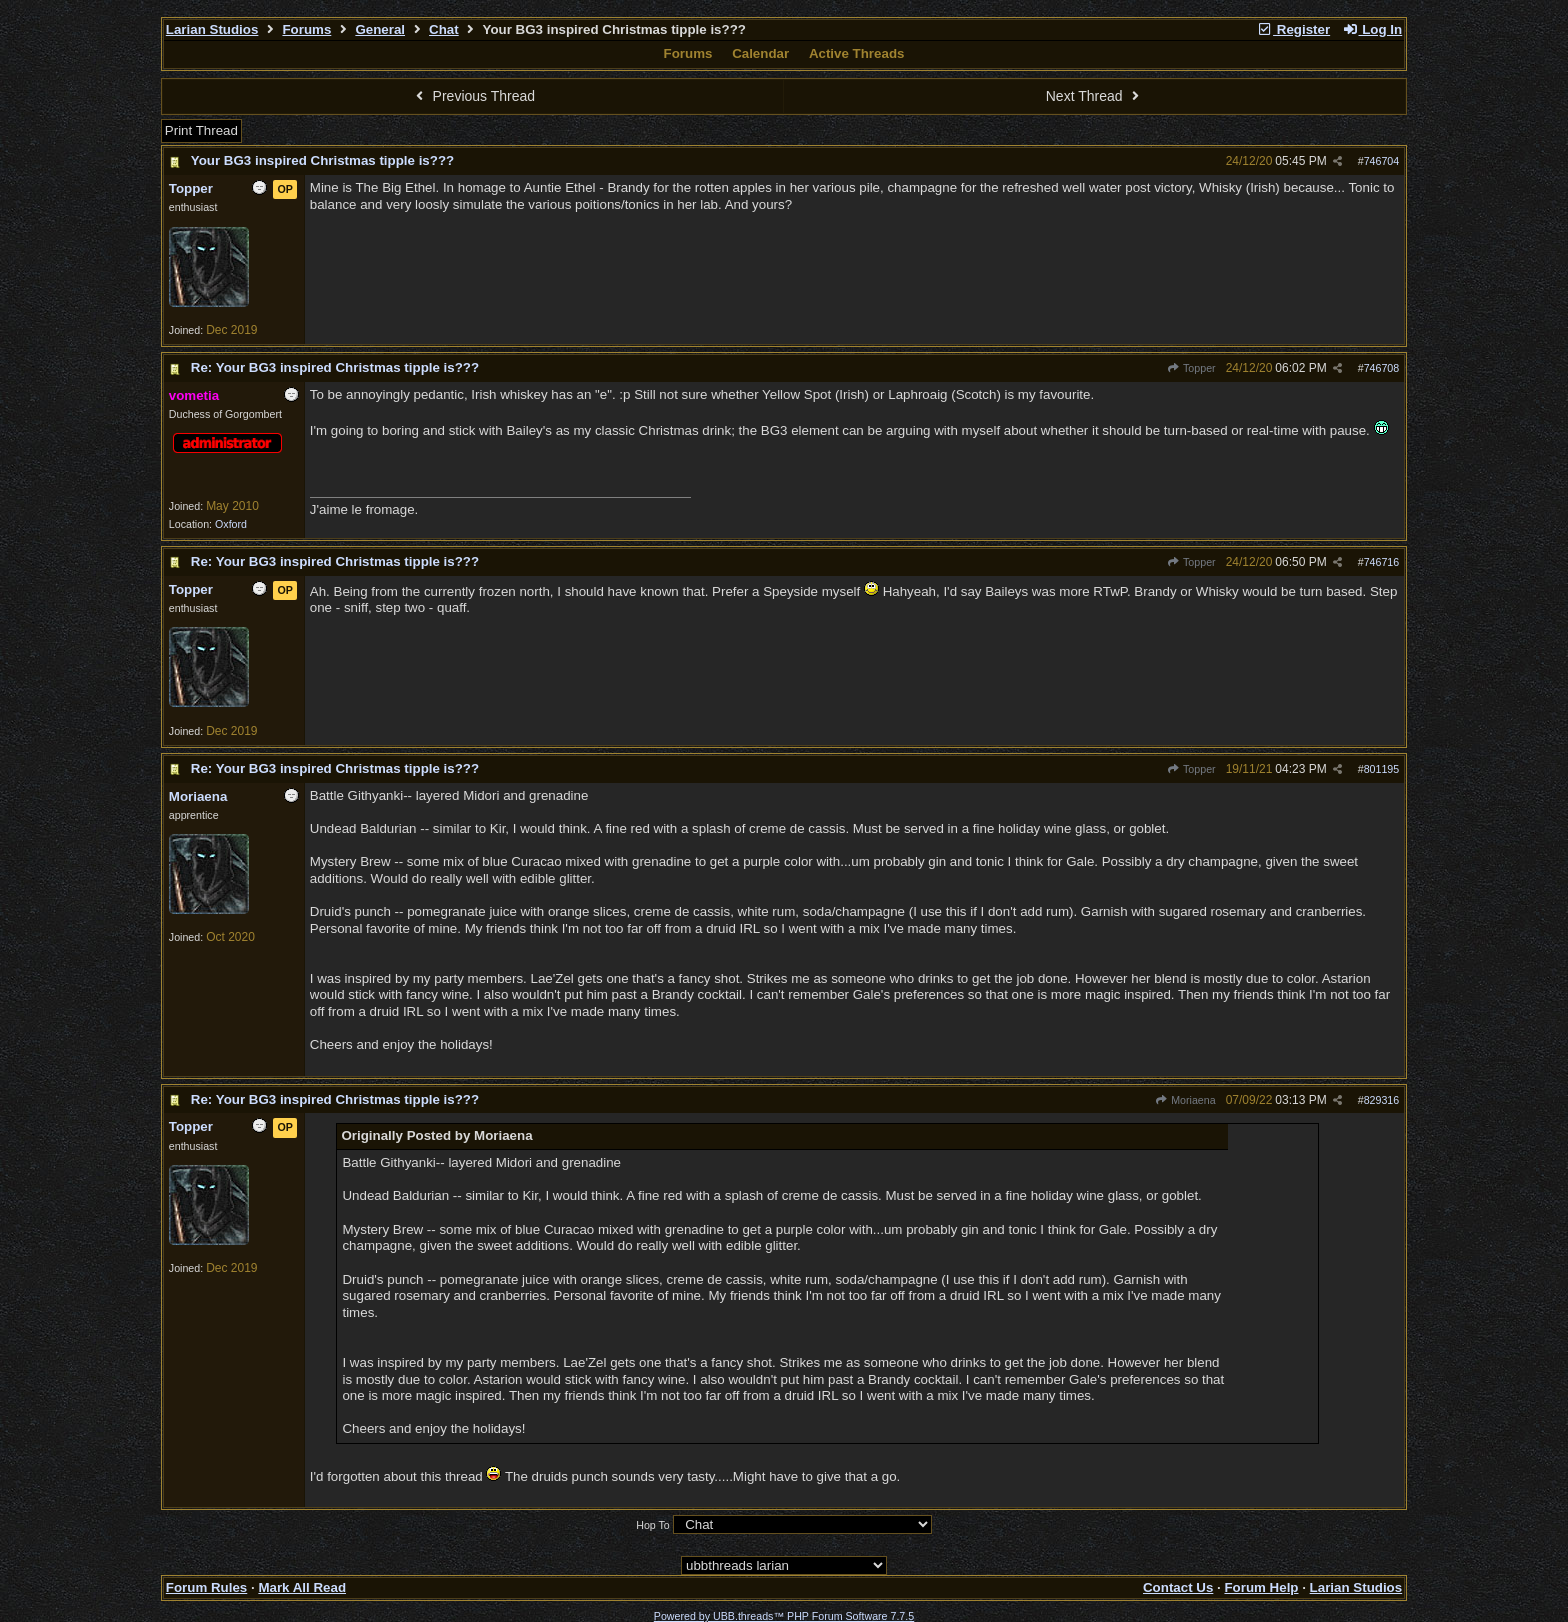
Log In (1372, 29)
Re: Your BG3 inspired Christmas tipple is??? (335, 367)
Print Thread (201, 130)
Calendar (760, 53)
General (380, 29)
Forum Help (1261, 1587)
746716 (1382, 562)
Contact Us (1178, 1587)
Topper (1191, 368)
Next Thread (1095, 96)
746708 (1382, 368)
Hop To (653, 1525)
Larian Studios (212, 29)
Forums (306, 29)
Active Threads (857, 53)
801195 (1382, 769)
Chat (444, 29)
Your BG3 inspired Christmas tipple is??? (322, 160)
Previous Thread (473, 96)
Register (1293, 29)
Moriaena (1185, 1100)
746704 (1382, 161)
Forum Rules (206, 1587)
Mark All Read (302, 1587)
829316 (1382, 1100)
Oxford (231, 524)
